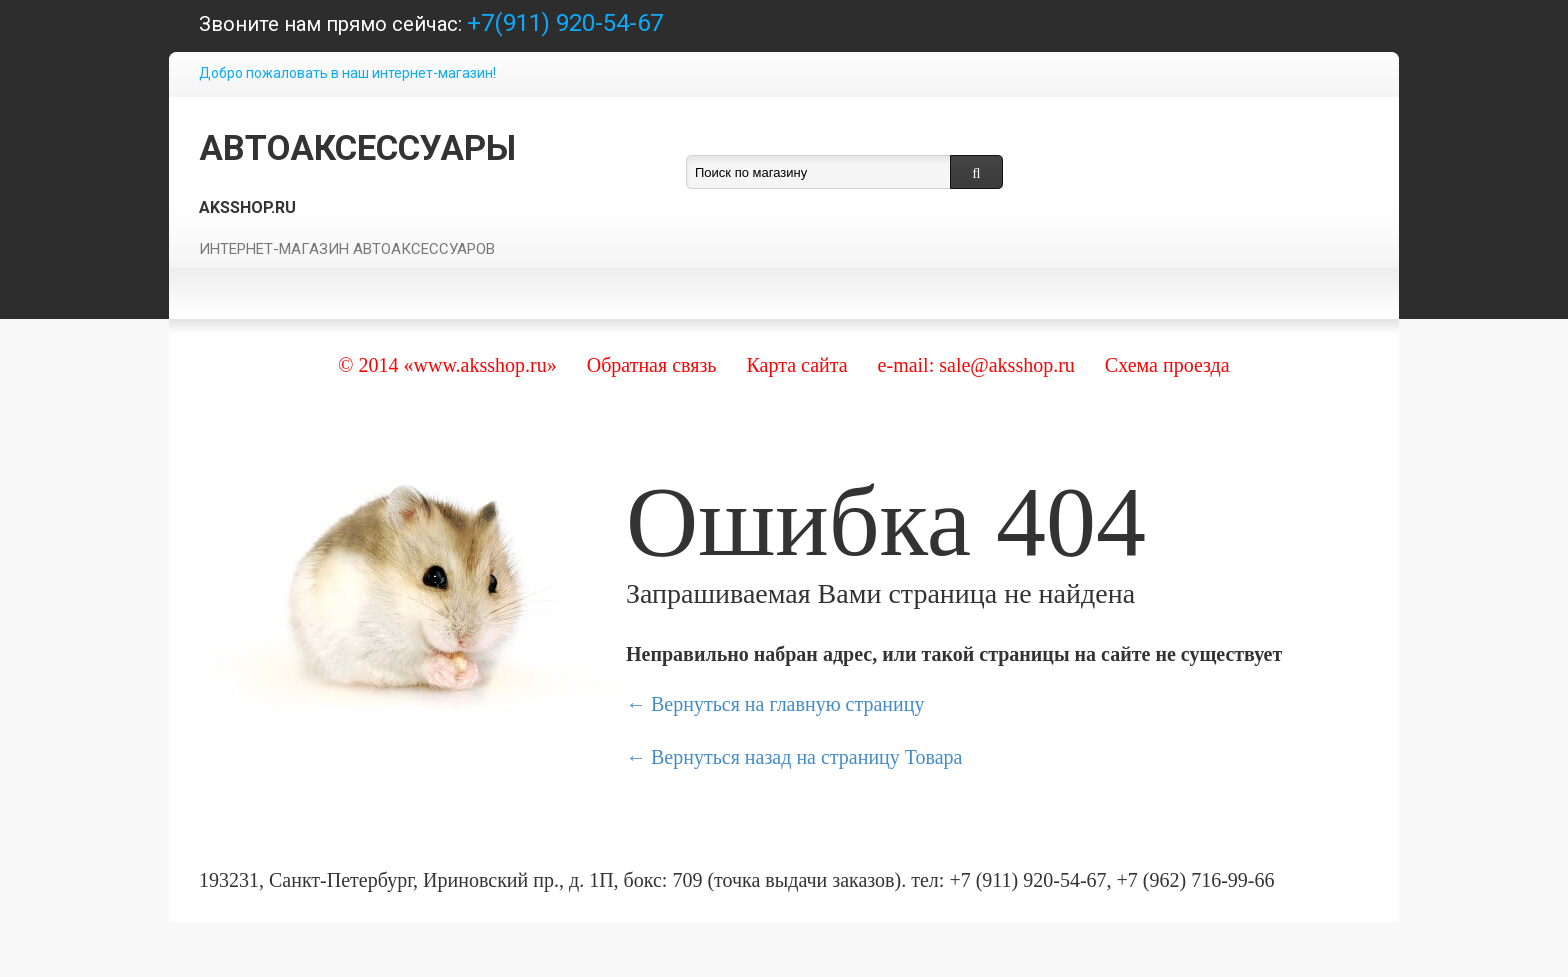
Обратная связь (652, 365)
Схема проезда (1167, 365)
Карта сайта (796, 365)
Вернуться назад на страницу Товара (806, 757)
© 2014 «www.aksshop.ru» (447, 365)
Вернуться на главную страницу (787, 704)
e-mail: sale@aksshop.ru (976, 365)
